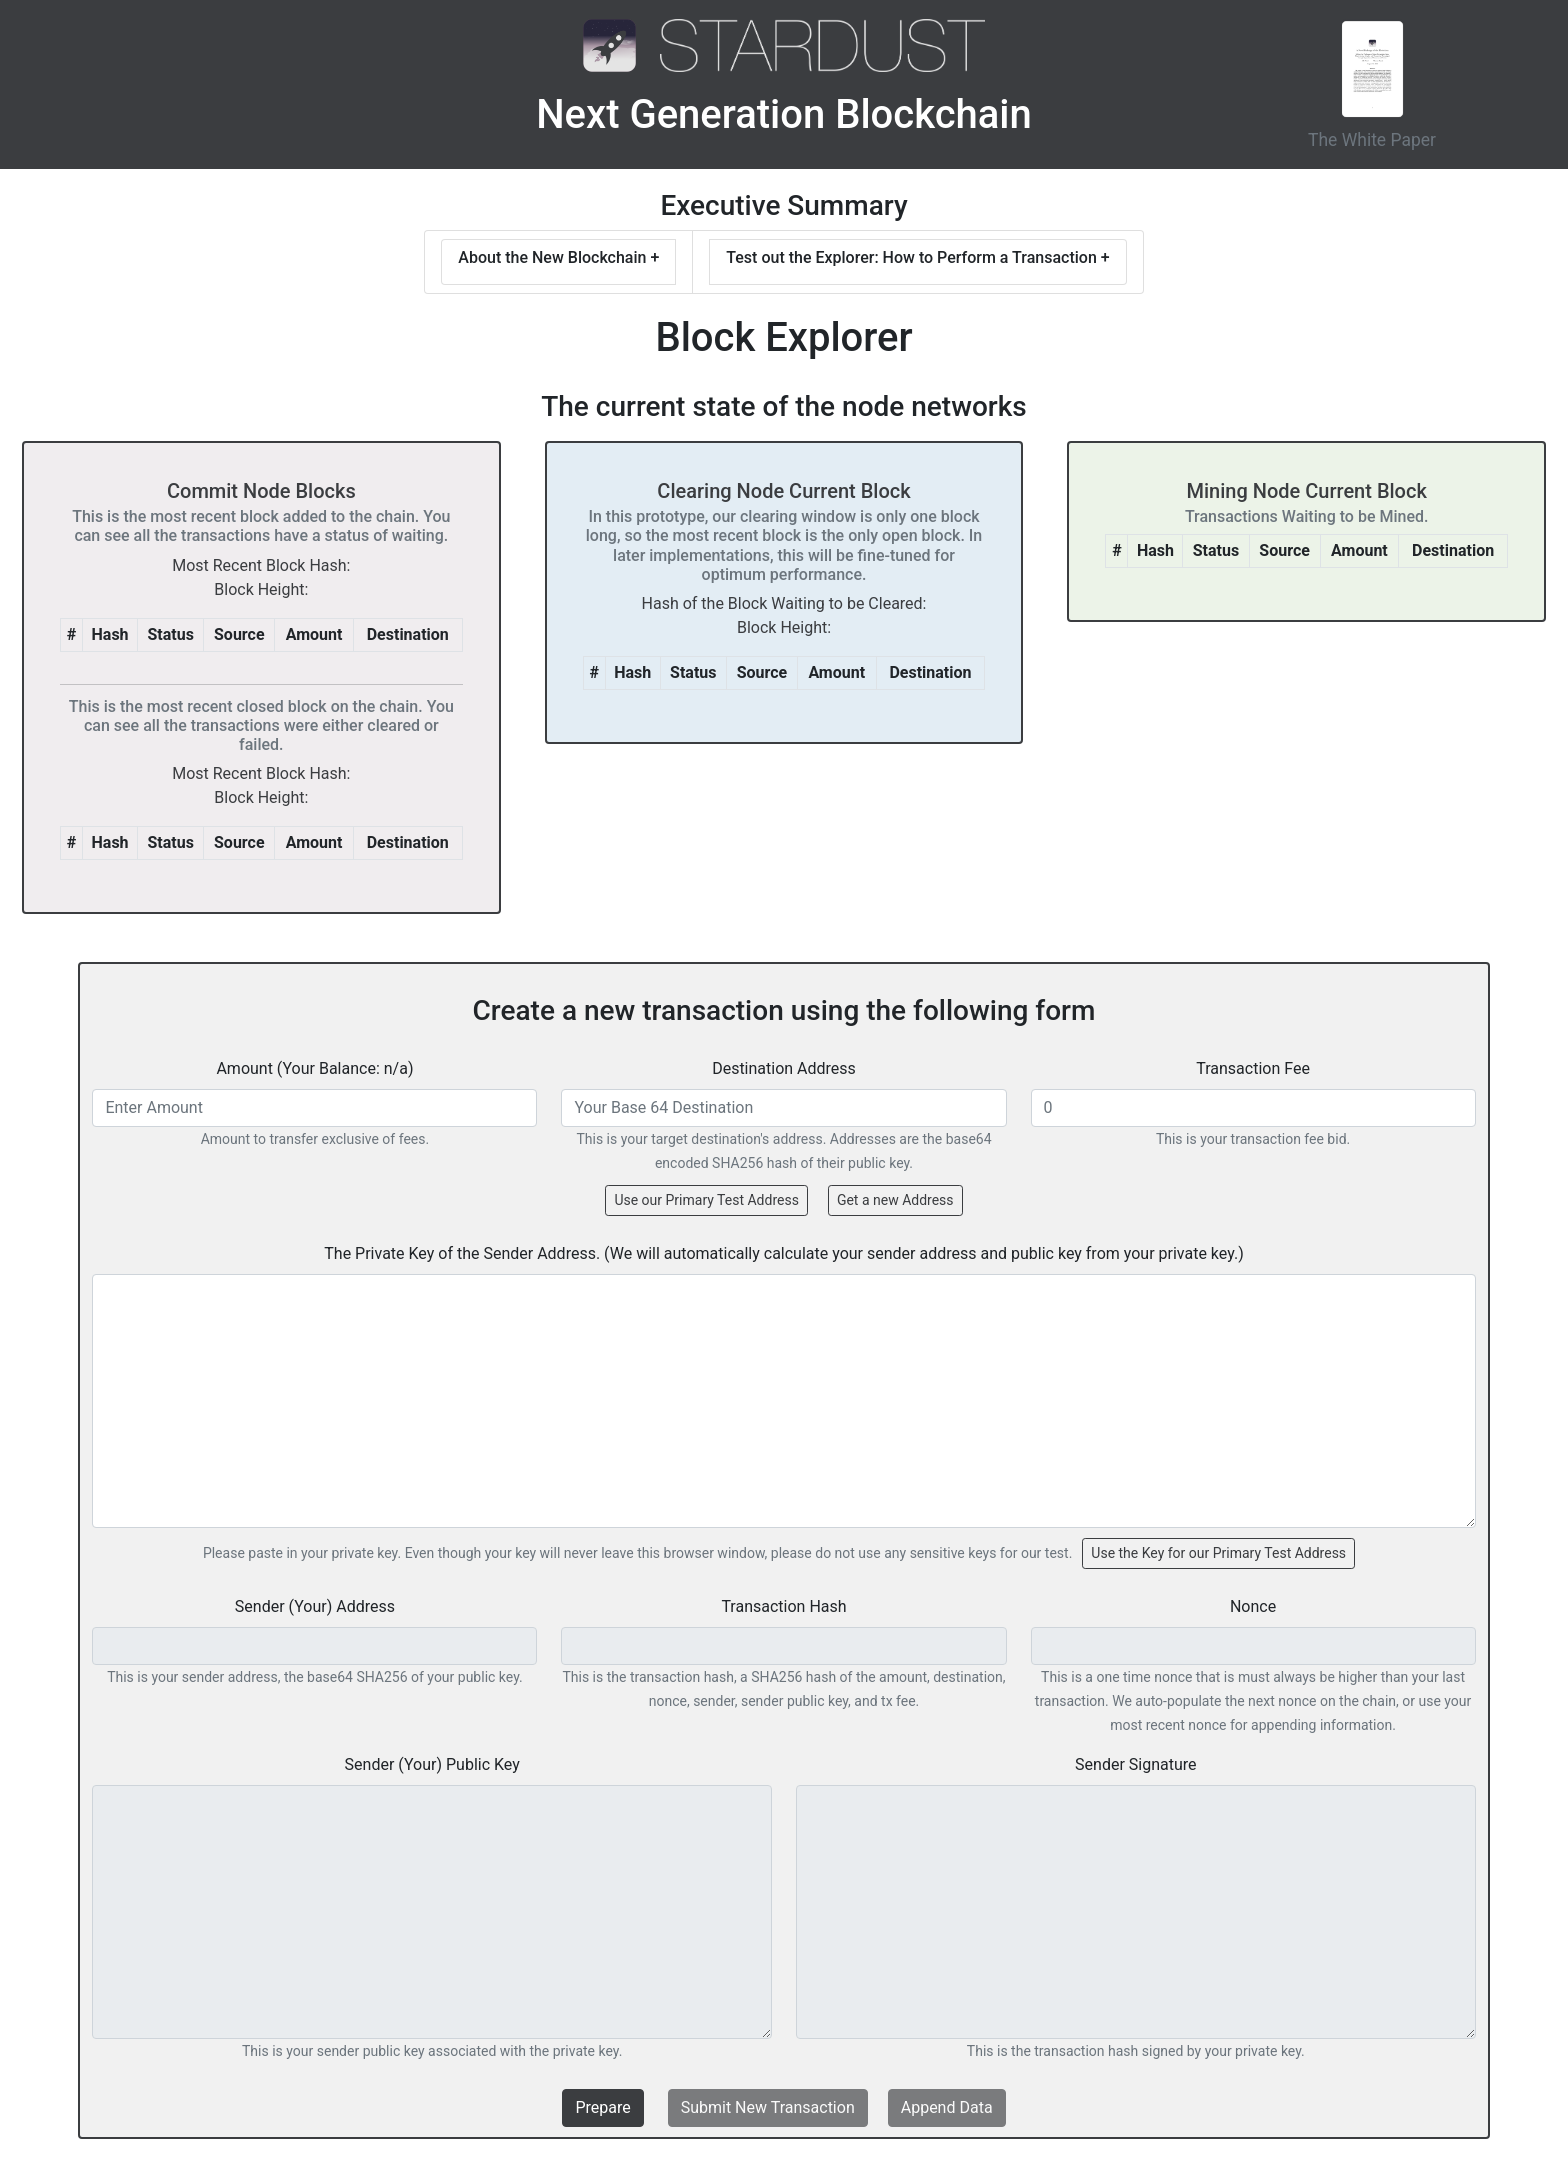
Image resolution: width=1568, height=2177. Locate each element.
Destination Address (784, 1068)
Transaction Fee (1253, 1068)
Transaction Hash (783, 1606)
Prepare (602, 2107)
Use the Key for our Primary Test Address (1218, 1553)
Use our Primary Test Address (706, 1200)
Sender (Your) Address (315, 1606)
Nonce (1253, 1606)
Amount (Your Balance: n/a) (314, 1068)
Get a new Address (895, 1200)
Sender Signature (1135, 1764)
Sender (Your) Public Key (432, 1764)
